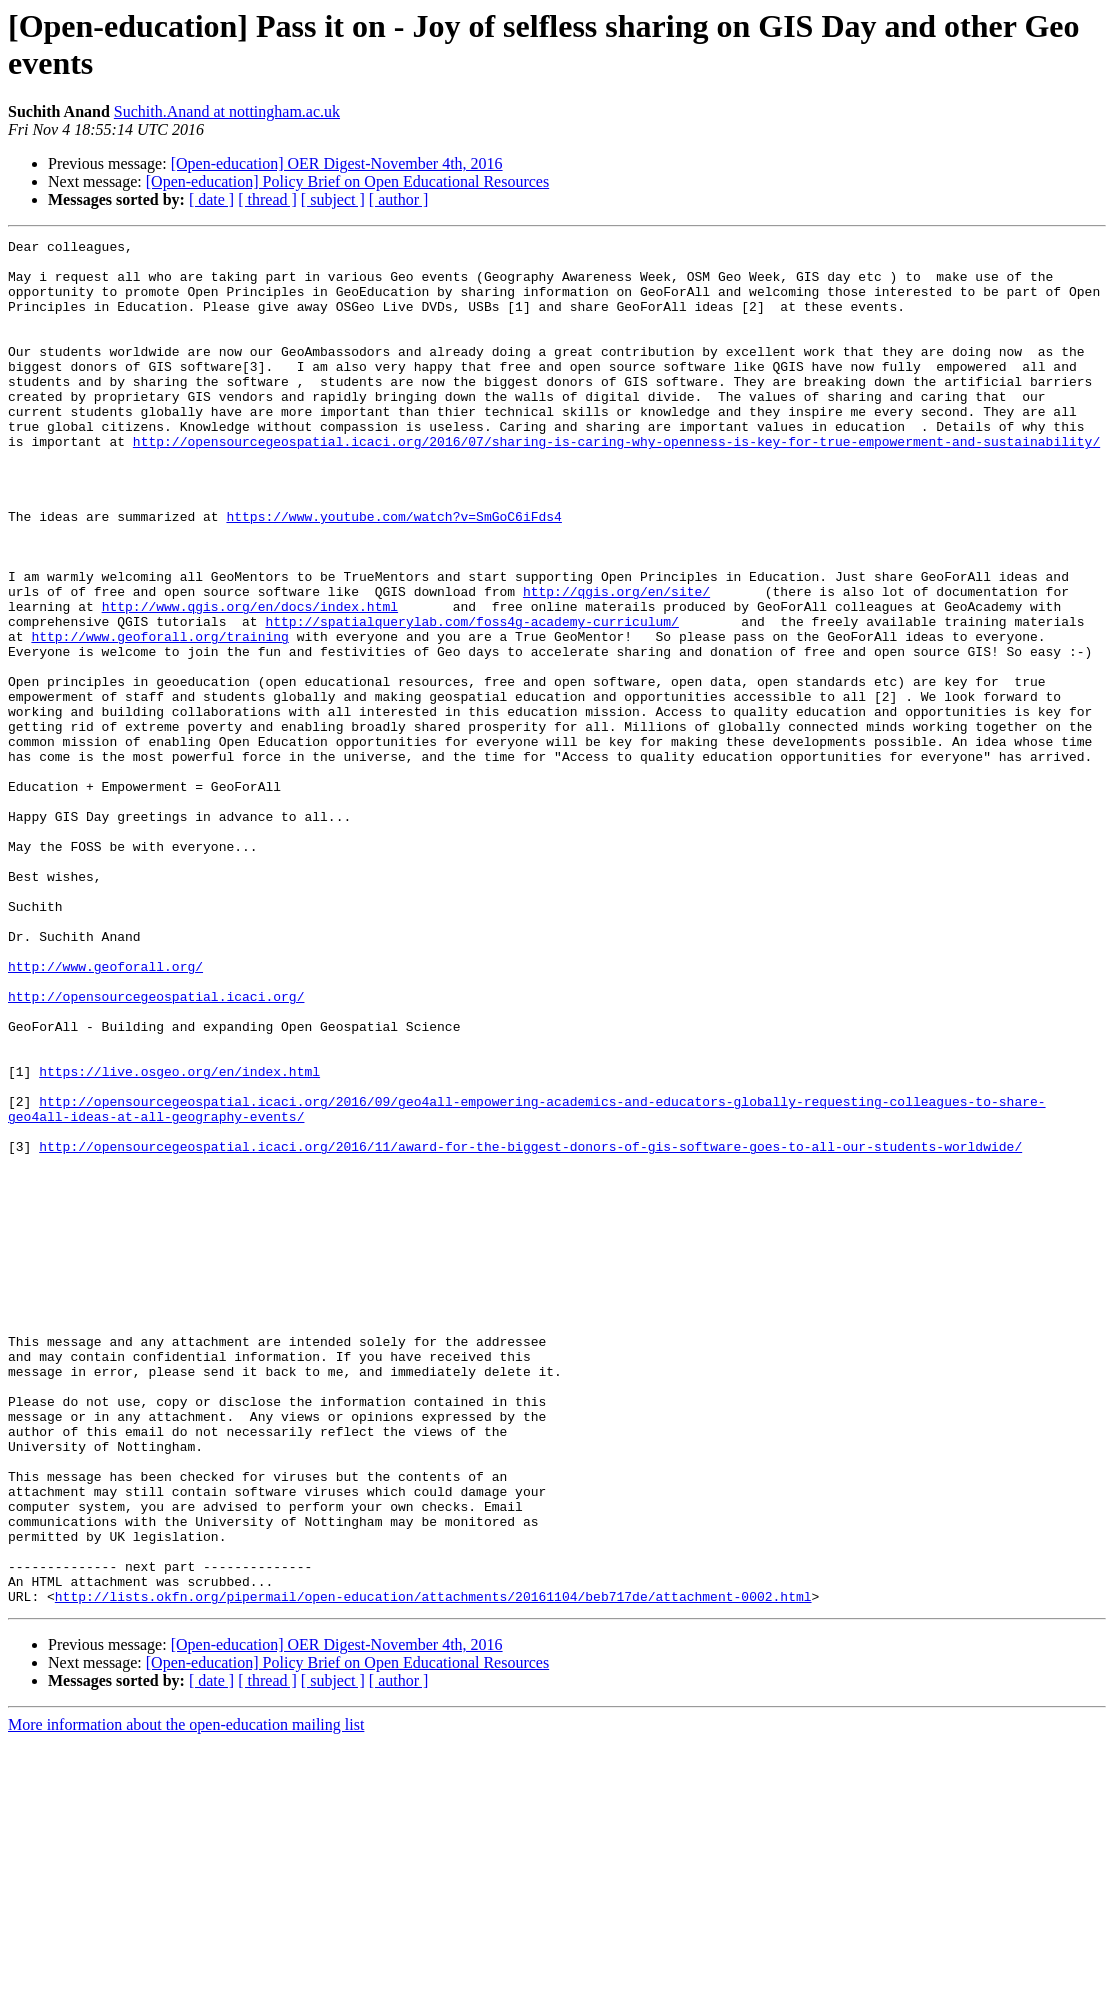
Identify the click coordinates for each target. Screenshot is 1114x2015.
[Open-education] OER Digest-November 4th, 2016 (337, 163)
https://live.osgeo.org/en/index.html (179, 1239)
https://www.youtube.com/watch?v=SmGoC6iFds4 (393, 573)
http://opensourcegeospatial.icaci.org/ (156, 1149)
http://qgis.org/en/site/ (616, 663)
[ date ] (211, 199)
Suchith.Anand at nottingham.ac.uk (227, 111)
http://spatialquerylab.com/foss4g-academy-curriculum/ (471, 699)
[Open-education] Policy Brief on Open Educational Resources (347, 181)
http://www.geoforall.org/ (105, 1113)
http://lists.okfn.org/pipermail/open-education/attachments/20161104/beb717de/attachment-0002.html (433, 1869)
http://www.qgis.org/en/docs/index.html (250, 681)
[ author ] (399, 199)
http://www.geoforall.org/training (159, 717)
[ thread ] (267, 199)
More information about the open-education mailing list (186, 1997)
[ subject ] (333, 199)
